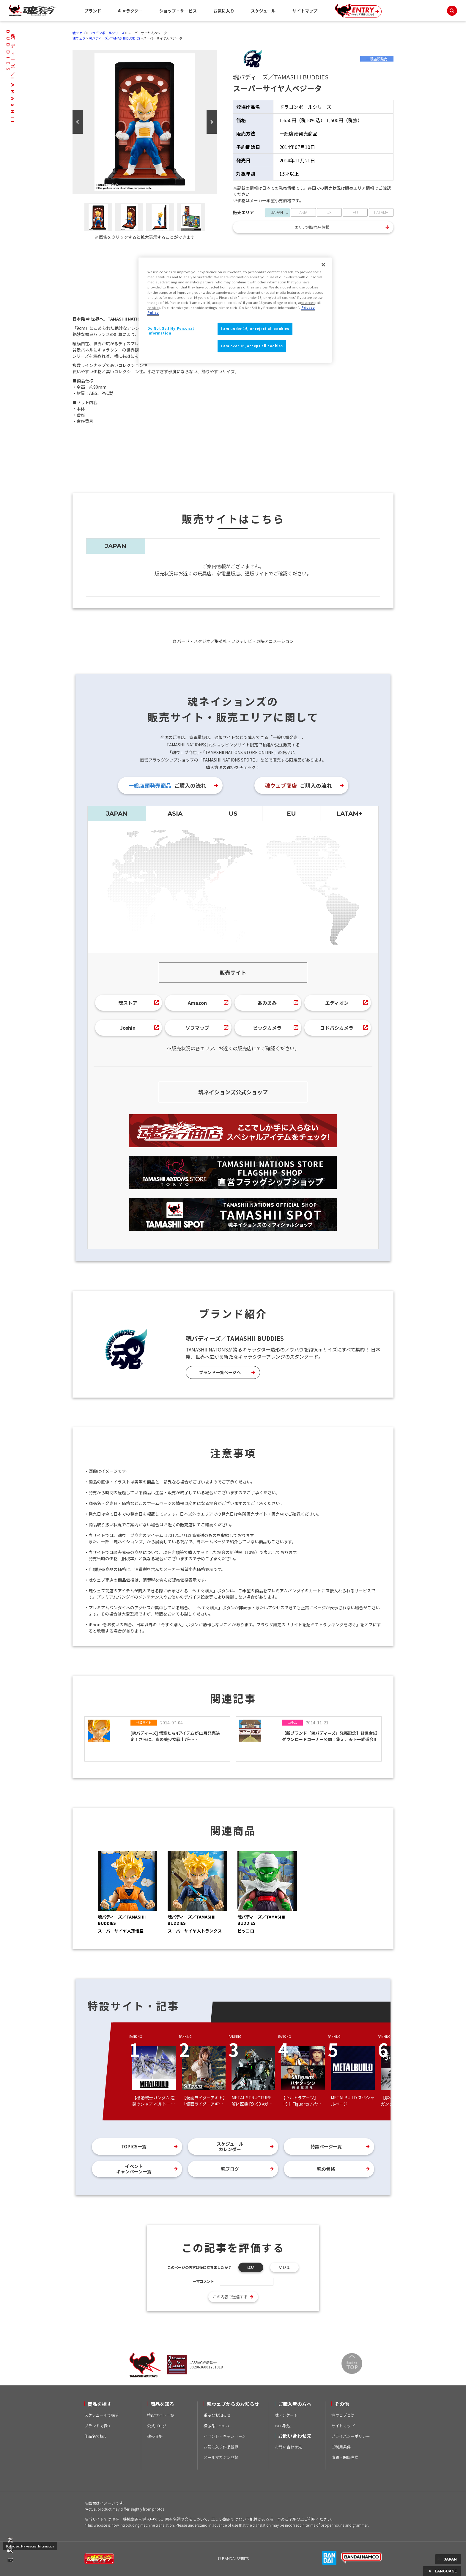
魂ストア (127, 1002)
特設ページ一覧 (326, 2146)
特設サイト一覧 (160, 2415)
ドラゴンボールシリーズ (107, 32)
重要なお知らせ (217, 2415)
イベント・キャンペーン (225, 2436)
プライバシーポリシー (350, 2436)
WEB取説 (283, 2426)
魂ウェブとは (343, 2415)
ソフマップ (197, 1027)
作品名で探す (96, 2436)
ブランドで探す (97, 2426)
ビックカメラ (267, 1027)
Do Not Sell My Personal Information (30, 2546)
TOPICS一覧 (134, 2146)
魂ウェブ (79, 32)
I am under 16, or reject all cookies (255, 328)
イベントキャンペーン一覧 (134, 2169)
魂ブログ (230, 2169)
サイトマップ (304, 11)
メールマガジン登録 (221, 2457)
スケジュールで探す (101, 2415)
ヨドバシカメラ (336, 1027)
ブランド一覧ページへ (220, 1372)
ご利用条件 (341, 2447)
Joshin (128, 1027)
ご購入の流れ (167, 785)
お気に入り (223, 11)
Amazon (197, 1002)
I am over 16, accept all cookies (252, 345)
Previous (78, 122)
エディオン (337, 1002)
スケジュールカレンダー (230, 2146)
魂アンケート (286, 2415)
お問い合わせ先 (288, 2447)
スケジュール (263, 11)
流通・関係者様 (344, 2457)
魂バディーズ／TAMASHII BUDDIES (114, 38)
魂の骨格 (326, 2169)
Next (212, 122)
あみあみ (267, 1002)
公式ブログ (156, 2426)
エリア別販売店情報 (312, 227)
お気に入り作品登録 (221, 2447)
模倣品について (217, 2426)
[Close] (323, 264)
